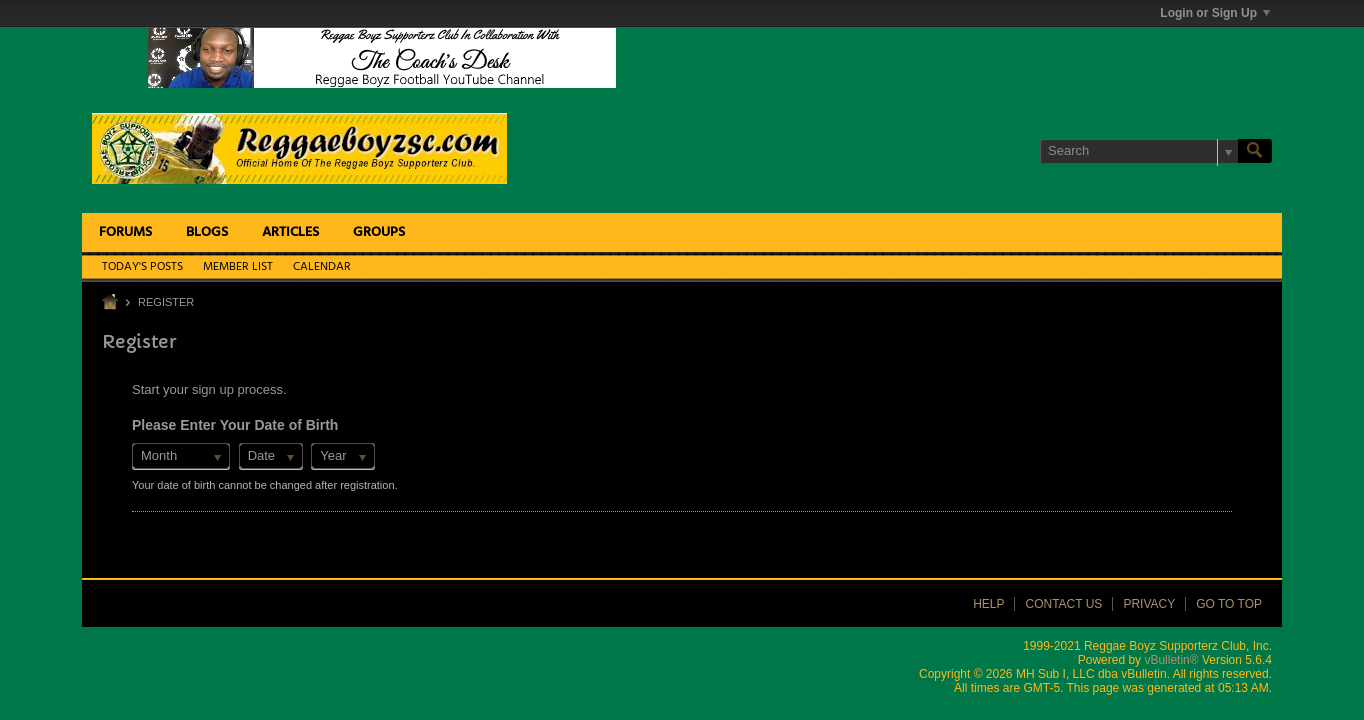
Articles (290, 232)
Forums (125, 232)
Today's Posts (142, 267)
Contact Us (1063, 604)
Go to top (1229, 604)
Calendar (322, 267)
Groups (379, 232)
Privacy (1149, 604)
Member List (238, 267)
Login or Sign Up (1215, 13)
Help (988, 604)
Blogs (207, 232)
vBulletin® (1171, 660)
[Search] (1139, 151)
